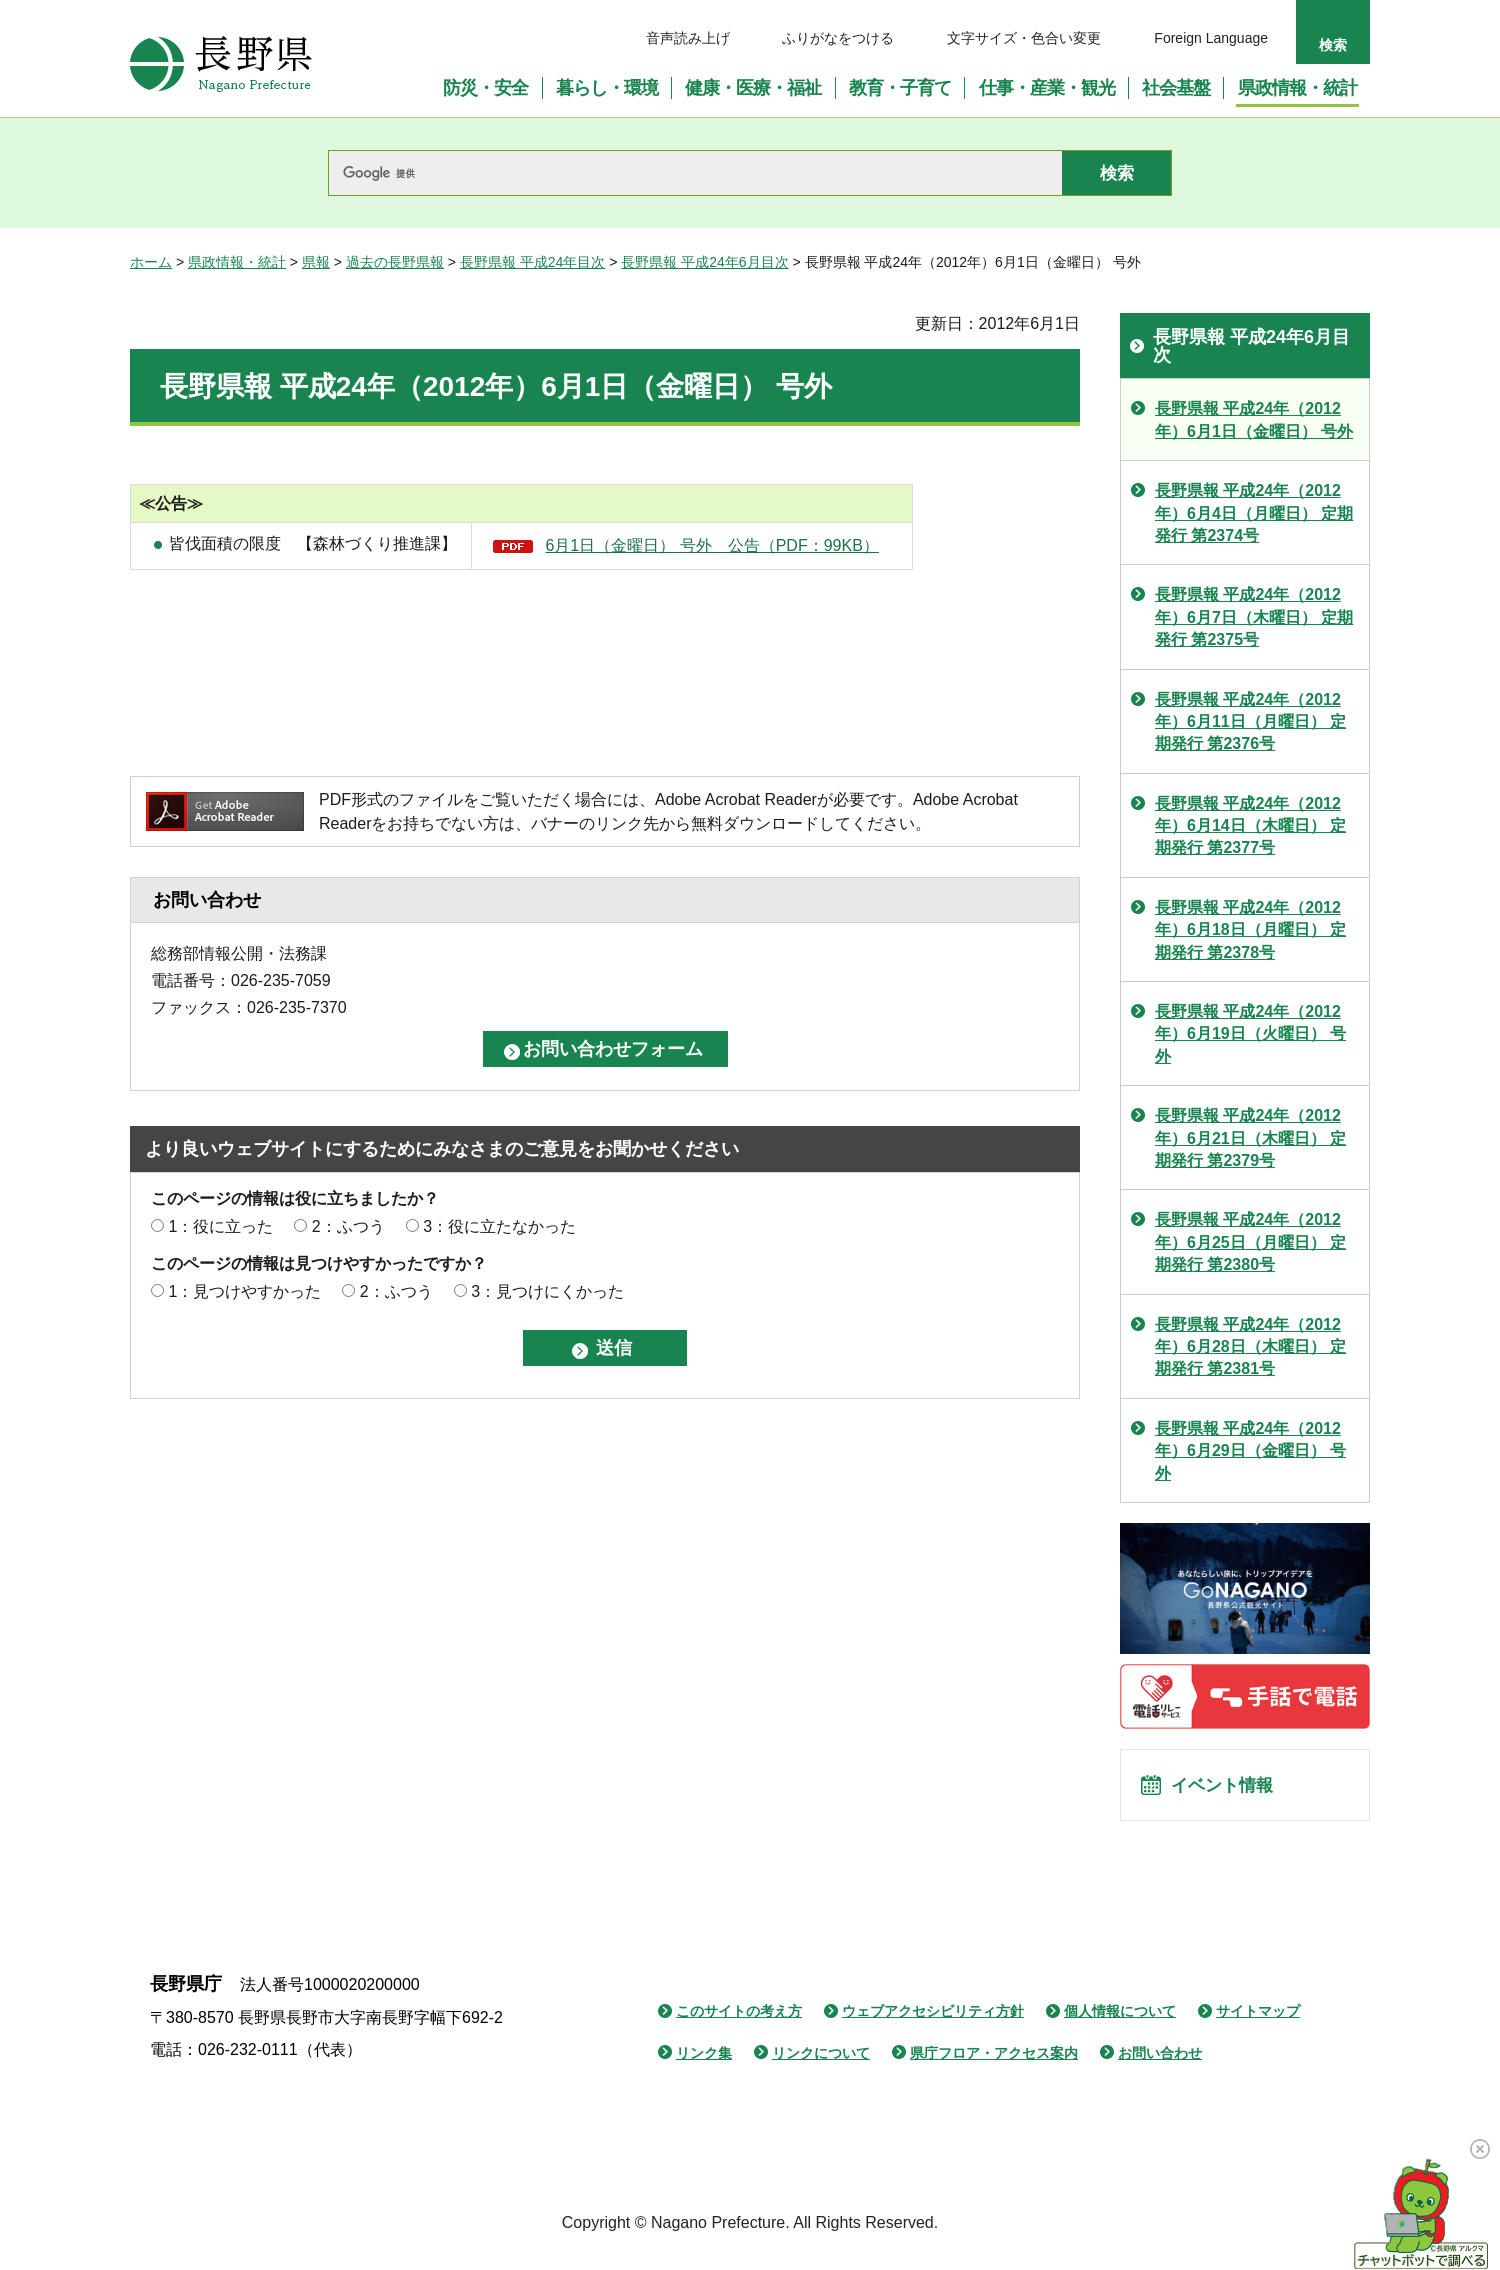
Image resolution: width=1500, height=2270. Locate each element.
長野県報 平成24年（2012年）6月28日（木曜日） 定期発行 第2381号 (1250, 1347)
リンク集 (704, 2065)
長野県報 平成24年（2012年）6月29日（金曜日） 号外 (1250, 1451)
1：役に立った (220, 1226)
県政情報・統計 (237, 262)
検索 (1333, 45)
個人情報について (1120, 2023)
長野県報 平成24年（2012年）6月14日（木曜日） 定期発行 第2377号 (1250, 826)
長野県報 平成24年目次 (532, 262)
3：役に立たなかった (499, 1226)
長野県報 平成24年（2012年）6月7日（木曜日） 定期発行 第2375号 (1254, 617)
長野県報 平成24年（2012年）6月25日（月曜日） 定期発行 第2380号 (1250, 1242)
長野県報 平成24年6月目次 (704, 262)
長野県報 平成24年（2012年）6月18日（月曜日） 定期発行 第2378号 (1250, 930)
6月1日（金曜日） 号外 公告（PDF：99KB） (711, 545)
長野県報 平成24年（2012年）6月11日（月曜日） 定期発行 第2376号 (1250, 722)
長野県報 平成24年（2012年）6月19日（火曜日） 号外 (1250, 1034)
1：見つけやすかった (244, 1291)
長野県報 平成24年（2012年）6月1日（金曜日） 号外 (1254, 419)
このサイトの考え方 (739, 2023)
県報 (316, 262)
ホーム (151, 262)
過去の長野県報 (395, 262)
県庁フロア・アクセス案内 (994, 2065)
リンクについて (821, 2065)
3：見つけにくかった (547, 1291)
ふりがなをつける (838, 38)
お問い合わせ (1160, 2065)
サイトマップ (1258, 2023)
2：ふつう (348, 1226)
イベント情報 (1231, 1791)
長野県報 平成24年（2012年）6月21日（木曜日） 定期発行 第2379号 (1250, 1138)
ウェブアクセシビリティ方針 (933, 2023)
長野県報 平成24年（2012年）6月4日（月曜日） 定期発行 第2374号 (1254, 513)
